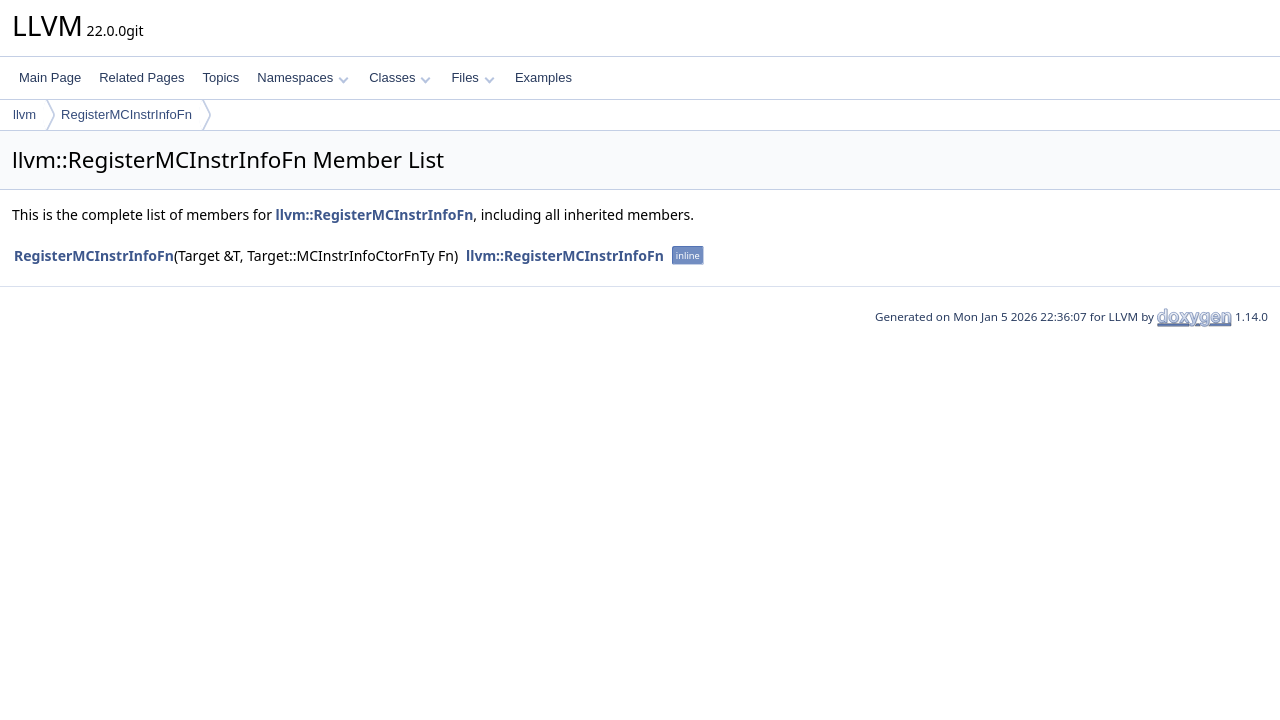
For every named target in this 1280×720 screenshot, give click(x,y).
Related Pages (141, 77)
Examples (543, 77)
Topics (220, 77)
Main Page (50, 77)
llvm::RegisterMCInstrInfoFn (375, 214)
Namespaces (302, 77)
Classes (400, 77)
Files (472, 77)
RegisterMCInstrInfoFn (126, 114)
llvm (24, 114)
